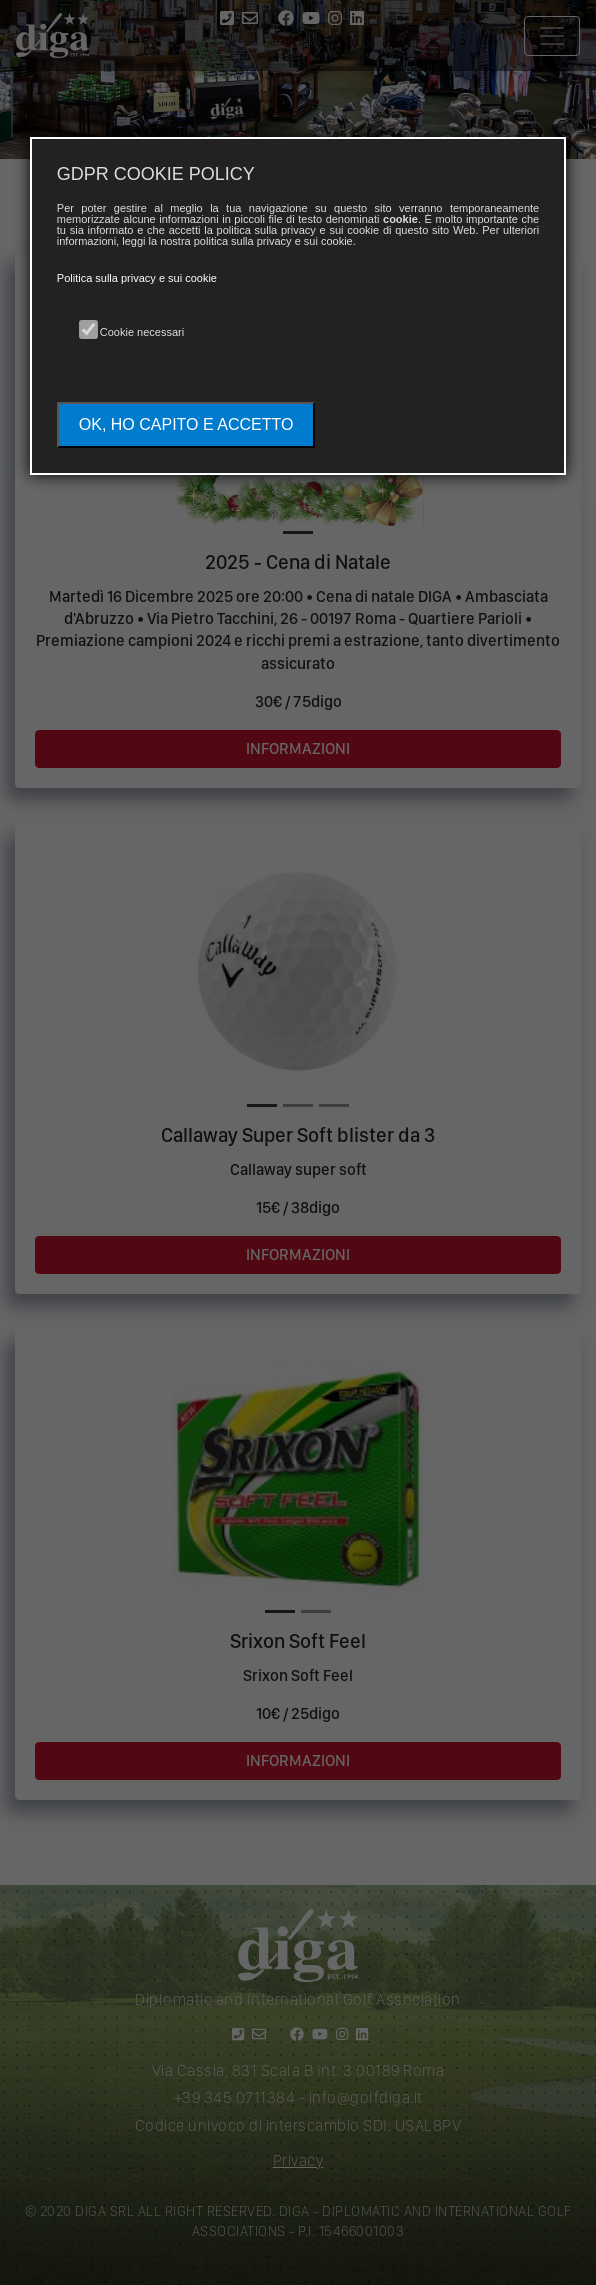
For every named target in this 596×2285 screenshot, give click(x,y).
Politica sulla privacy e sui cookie (137, 278)
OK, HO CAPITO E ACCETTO (186, 424)
